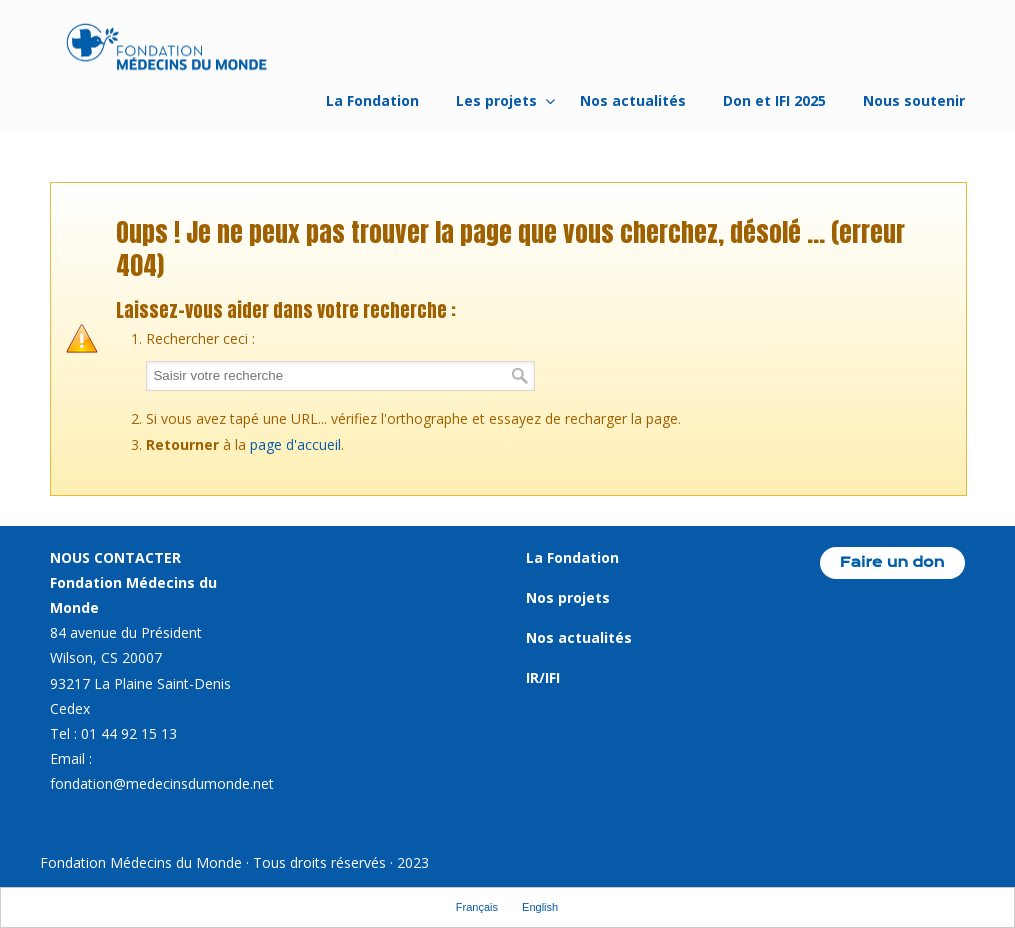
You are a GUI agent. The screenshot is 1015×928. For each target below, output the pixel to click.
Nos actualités (579, 637)
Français (477, 907)
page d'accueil (295, 444)
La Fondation (572, 557)
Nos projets (568, 597)
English (540, 907)
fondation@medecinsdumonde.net (162, 783)
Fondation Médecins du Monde (167, 50)
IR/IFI (543, 677)
